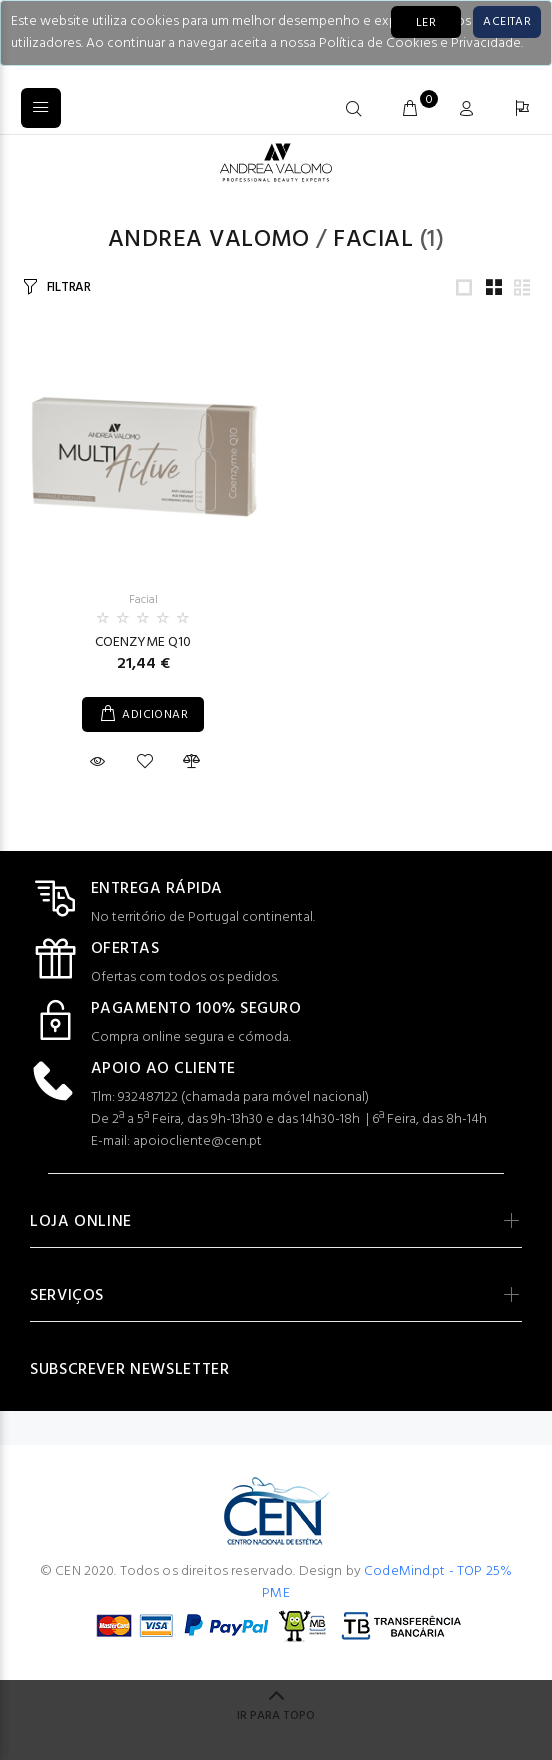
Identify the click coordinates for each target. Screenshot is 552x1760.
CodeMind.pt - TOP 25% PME (387, 1582)
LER (426, 23)
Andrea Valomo (209, 240)
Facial (373, 240)
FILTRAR (69, 287)
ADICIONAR (155, 715)
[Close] (507, 22)
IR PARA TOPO (276, 1716)
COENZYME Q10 (143, 642)
